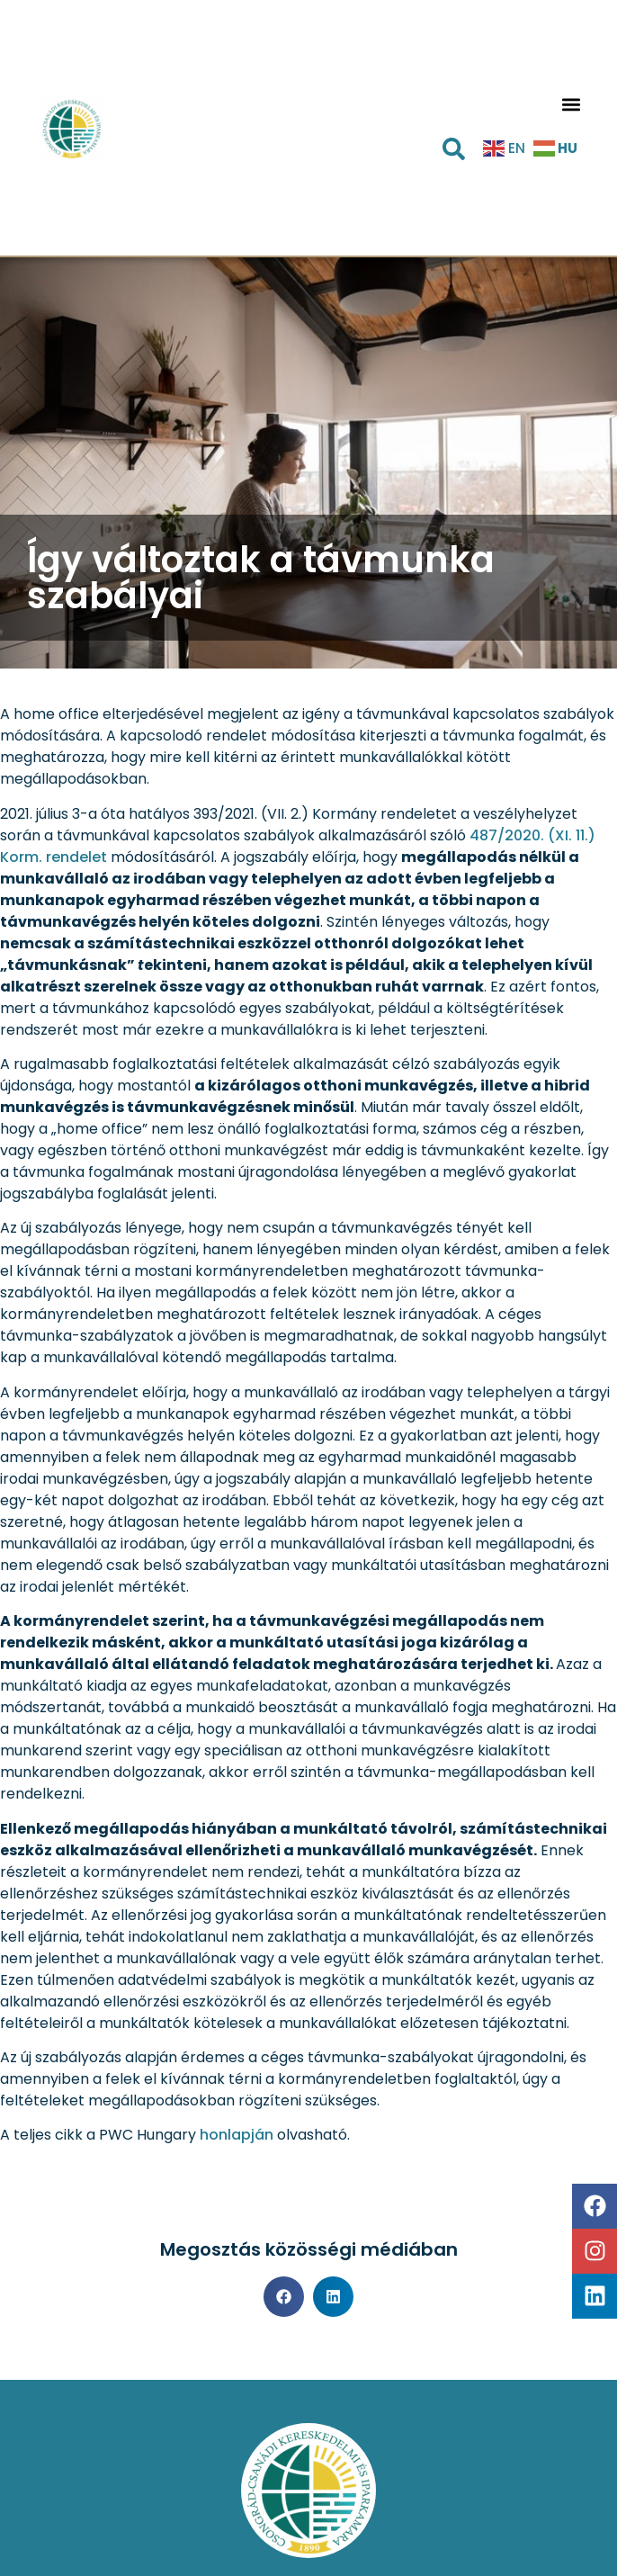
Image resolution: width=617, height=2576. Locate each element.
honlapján (236, 2134)
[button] (571, 105)
